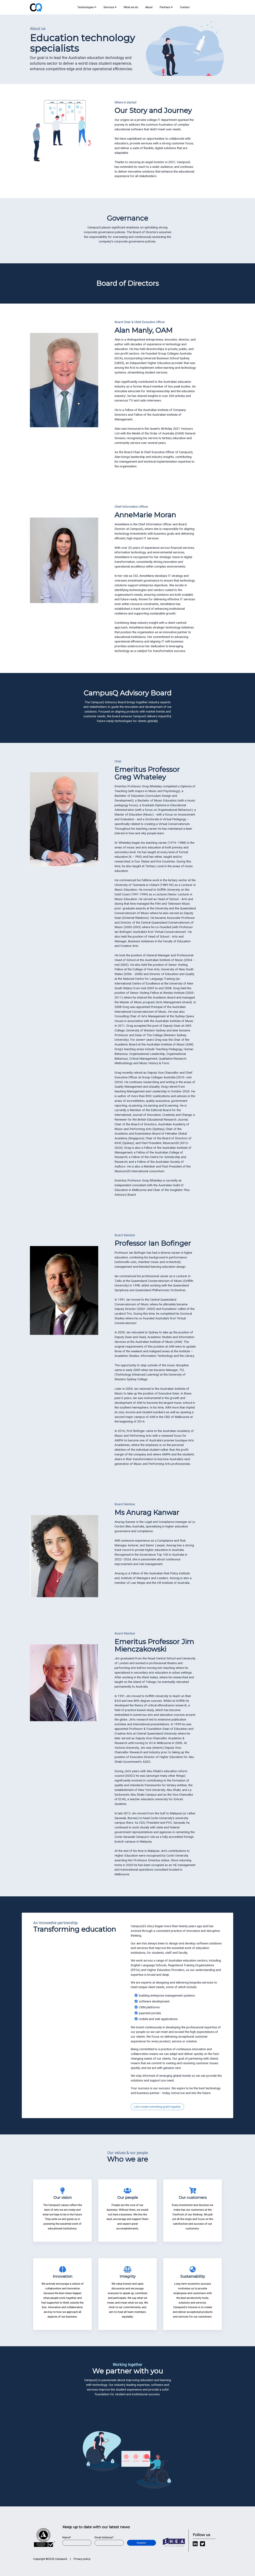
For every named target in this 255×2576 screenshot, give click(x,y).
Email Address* (104, 2537)
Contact (185, 7)
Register (141, 2542)
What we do (131, 7)
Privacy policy (82, 2559)
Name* (66, 2537)
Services (108, 7)
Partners (165, 7)
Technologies (85, 7)
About (149, 7)
